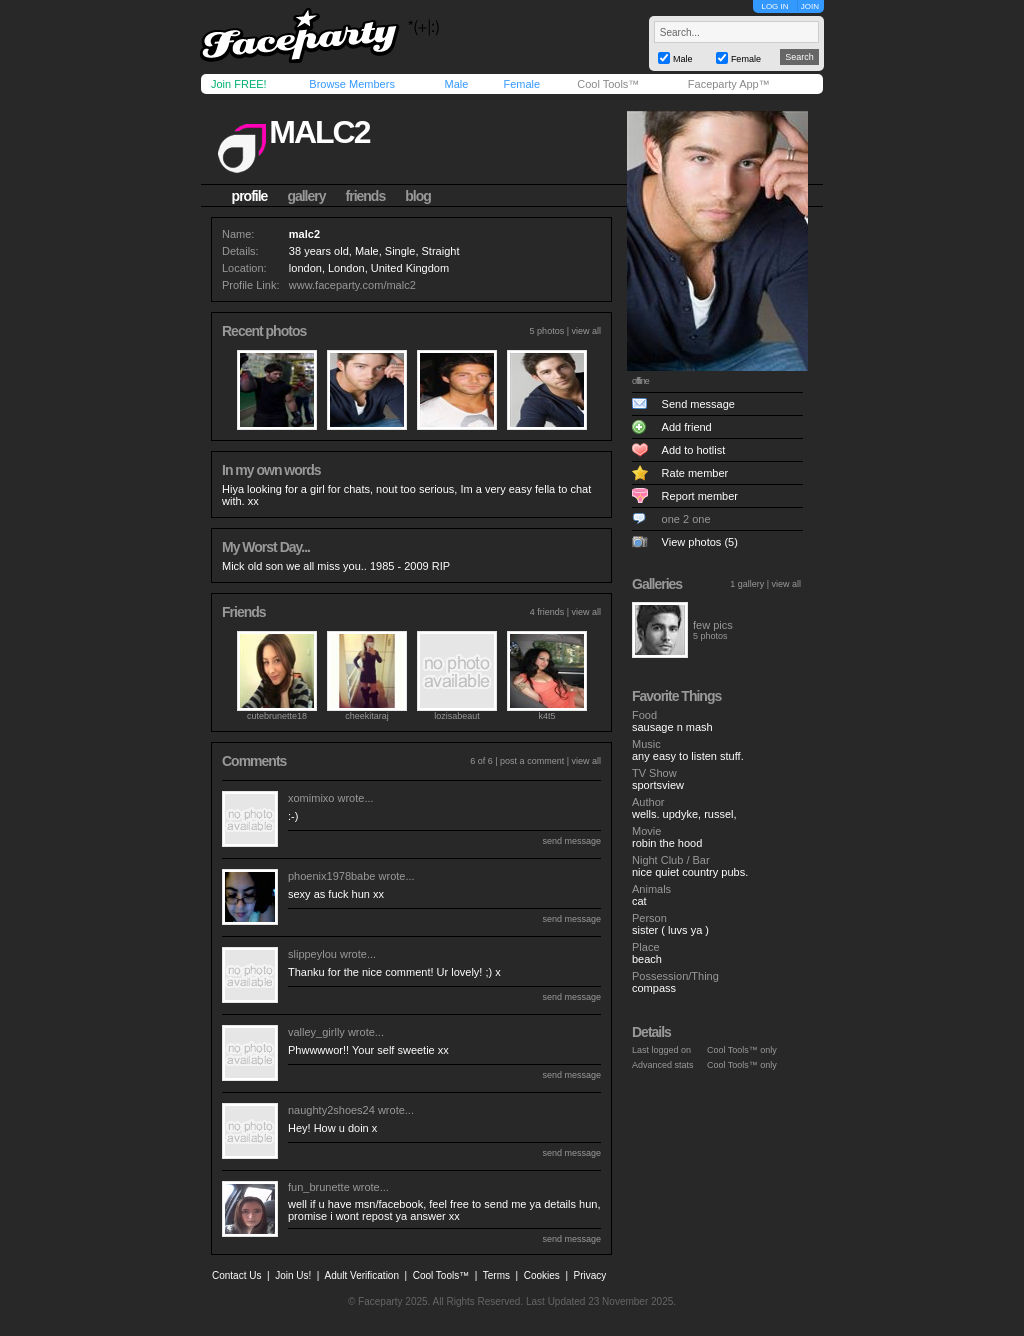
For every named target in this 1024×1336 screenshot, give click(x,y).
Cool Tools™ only (742, 1050)
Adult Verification (361, 1275)
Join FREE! (239, 84)
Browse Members (352, 84)
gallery (306, 196)
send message (571, 841)
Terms (496, 1275)
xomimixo (311, 798)
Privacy (590, 1275)
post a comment (532, 761)
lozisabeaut (457, 716)
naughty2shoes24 (331, 1110)
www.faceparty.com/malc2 (352, 285)
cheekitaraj (367, 716)
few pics (713, 625)
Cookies (542, 1275)
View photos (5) (700, 542)
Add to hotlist (694, 450)
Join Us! (293, 1275)
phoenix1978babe (331, 876)
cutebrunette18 (277, 716)
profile (250, 196)
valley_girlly (316, 1032)
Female (521, 84)
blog (418, 196)
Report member (700, 496)
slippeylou (312, 954)
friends (366, 196)
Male (456, 84)
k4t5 (546, 716)
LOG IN (774, 6)
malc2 (319, 132)
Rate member (695, 473)
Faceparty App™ (729, 84)
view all (586, 331)
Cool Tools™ (608, 84)
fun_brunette (319, 1187)
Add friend (687, 427)
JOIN (810, 6)
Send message (698, 404)
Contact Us (236, 1275)
